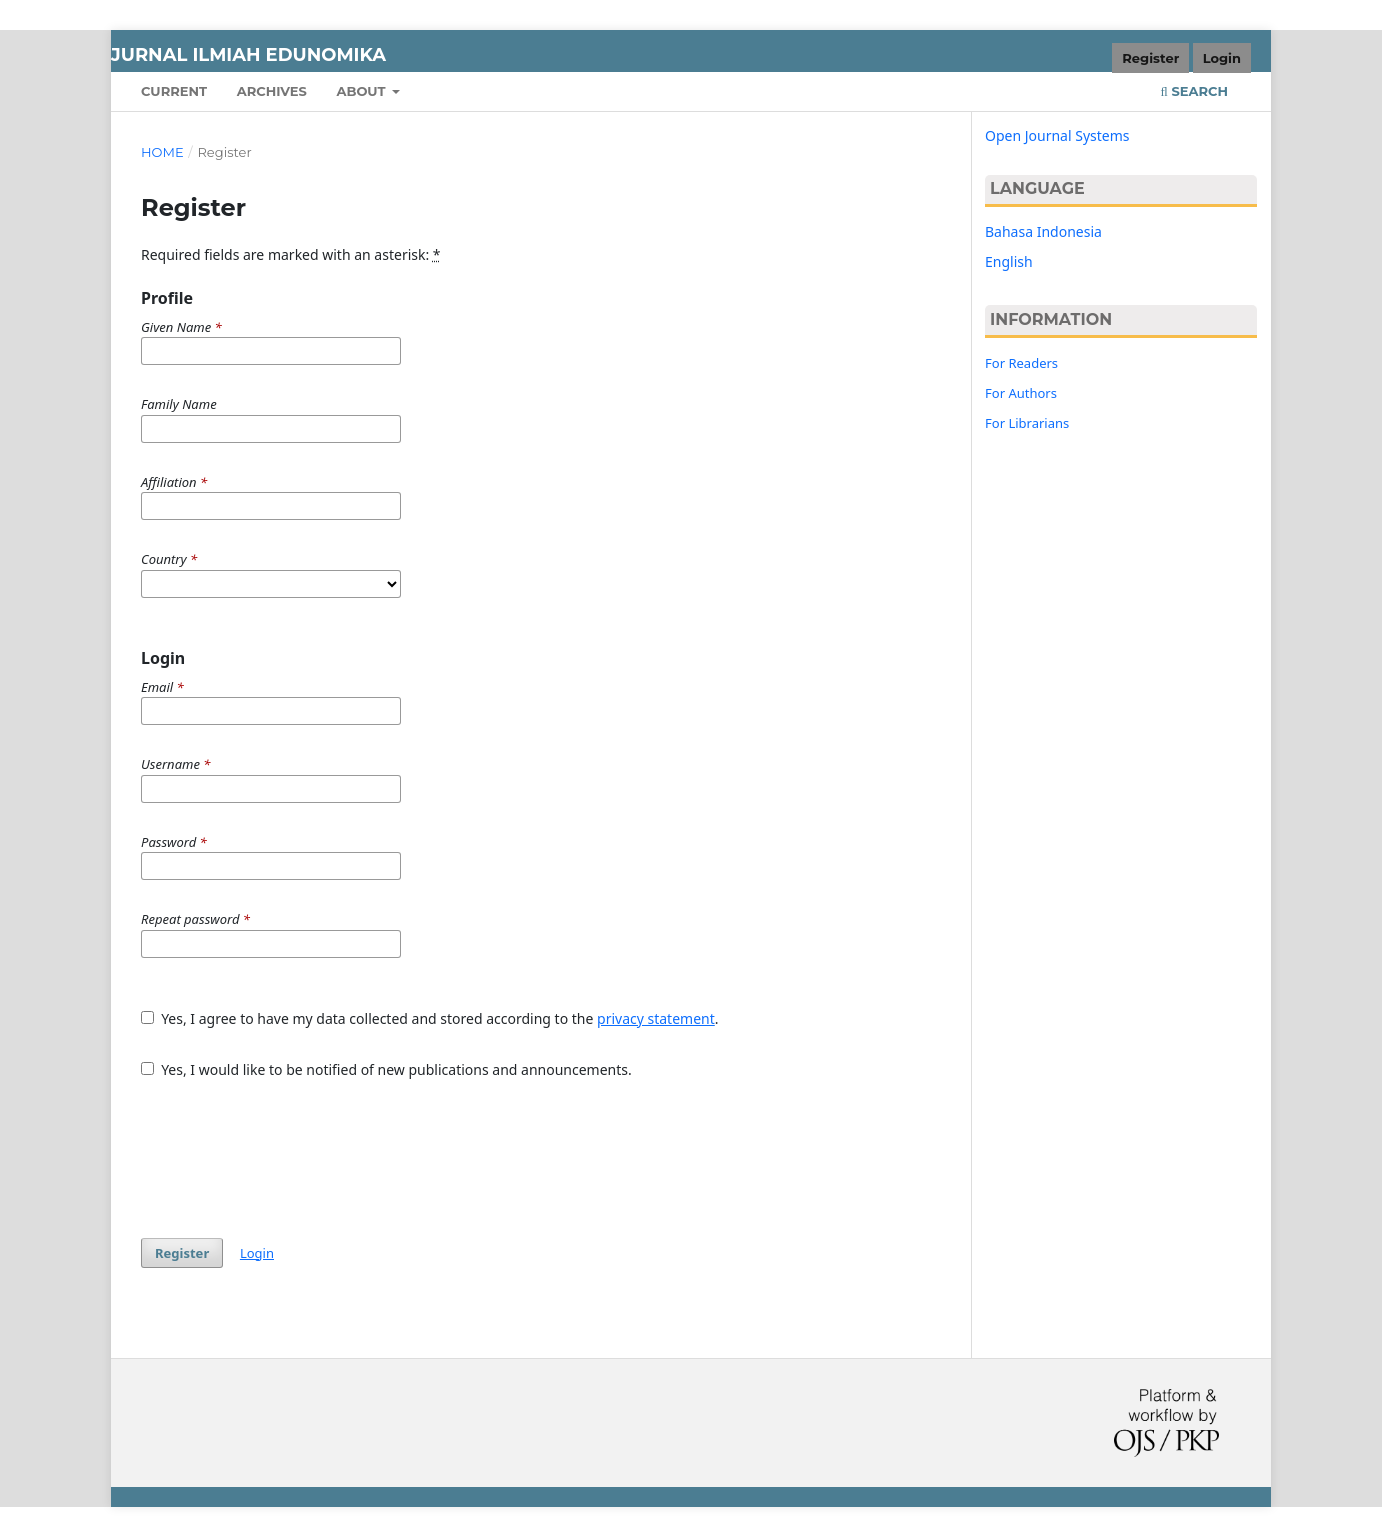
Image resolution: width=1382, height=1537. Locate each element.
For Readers (1021, 363)
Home (162, 152)
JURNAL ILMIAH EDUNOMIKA (248, 55)
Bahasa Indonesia (1043, 231)
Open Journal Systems (1057, 135)
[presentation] (293, 1149)
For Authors (1021, 393)
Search (1194, 91)
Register (1150, 58)
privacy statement (656, 1018)
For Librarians (1027, 423)
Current (174, 91)
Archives (272, 91)
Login (1222, 58)
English (1009, 261)
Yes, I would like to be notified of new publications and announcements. (386, 1069)
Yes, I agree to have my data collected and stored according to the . (430, 1018)
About (362, 91)
